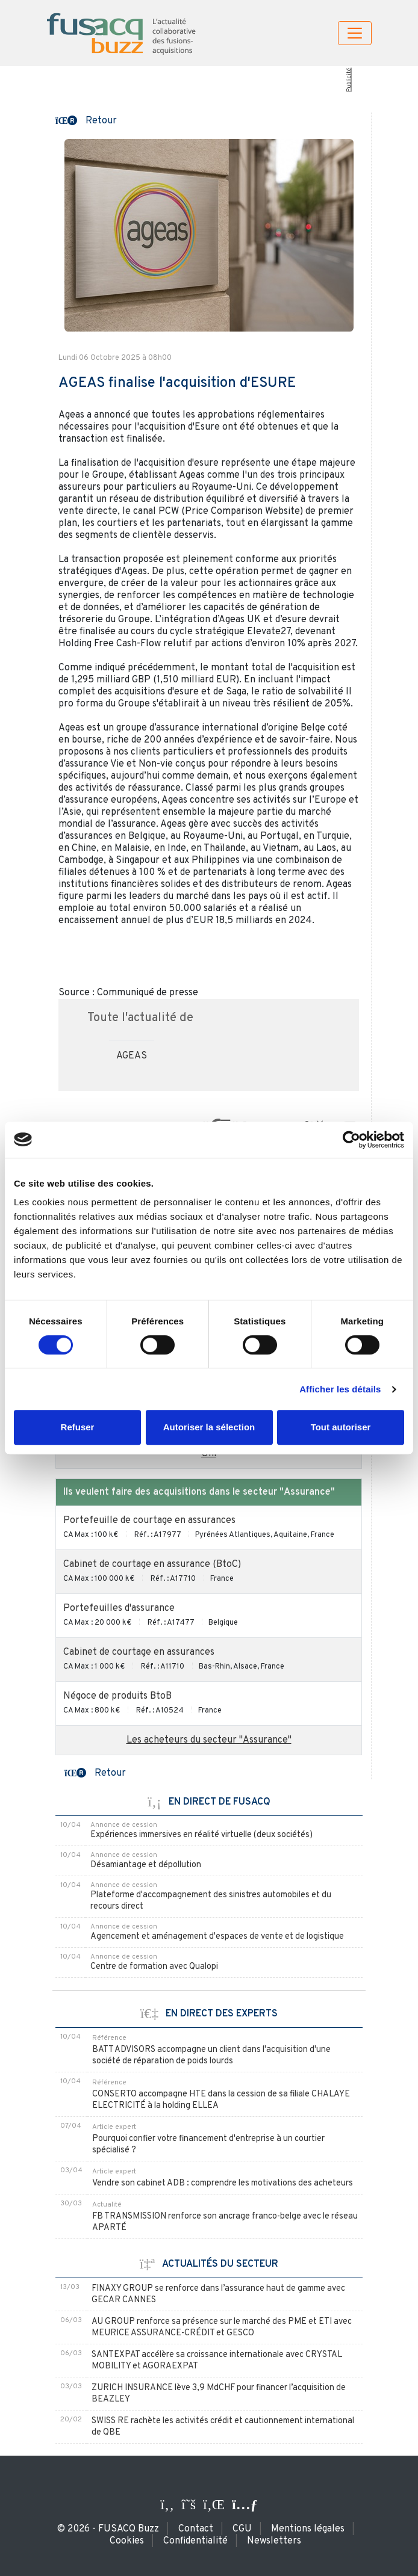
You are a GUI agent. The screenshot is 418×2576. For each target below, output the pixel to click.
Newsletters (274, 2541)
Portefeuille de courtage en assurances (149, 1521)
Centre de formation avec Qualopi (154, 1966)
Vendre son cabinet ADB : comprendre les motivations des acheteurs (222, 2183)
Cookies (127, 2541)
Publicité (348, 80)
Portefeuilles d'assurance (119, 1608)
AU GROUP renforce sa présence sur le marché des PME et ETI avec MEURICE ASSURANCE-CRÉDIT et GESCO (222, 2327)
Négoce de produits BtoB (117, 1696)
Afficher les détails (340, 1389)
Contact (195, 2529)
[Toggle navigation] (355, 33)
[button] (86, 120)
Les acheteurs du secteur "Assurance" (209, 1740)
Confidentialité (195, 2541)
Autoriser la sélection (209, 1427)
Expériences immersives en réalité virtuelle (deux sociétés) (201, 1835)
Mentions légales (308, 2529)
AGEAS (131, 1056)
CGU (242, 2529)
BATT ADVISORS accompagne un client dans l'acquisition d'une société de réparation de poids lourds (211, 2055)
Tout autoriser (341, 1427)
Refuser (78, 1427)
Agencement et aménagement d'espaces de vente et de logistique (217, 1936)
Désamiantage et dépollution (145, 1865)
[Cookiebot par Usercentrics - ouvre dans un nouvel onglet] (351, 1140)
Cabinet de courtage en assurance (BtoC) (152, 1564)
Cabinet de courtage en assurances (138, 1652)
